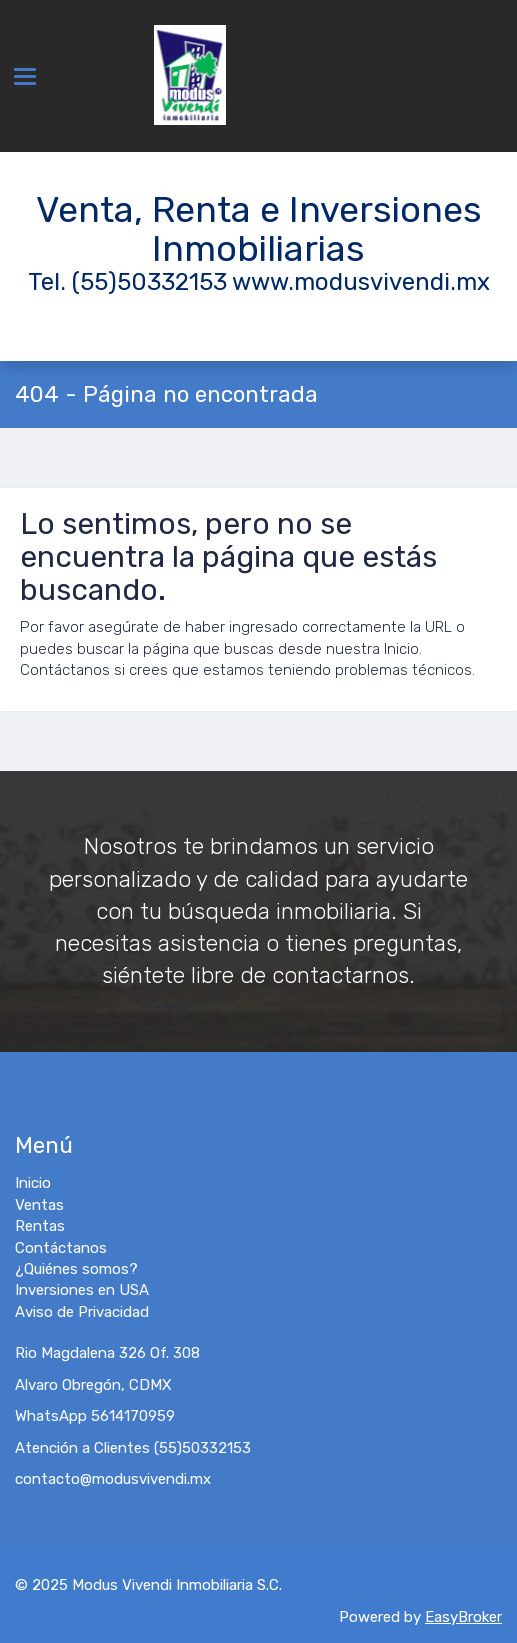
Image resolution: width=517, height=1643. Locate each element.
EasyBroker (463, 1617)
